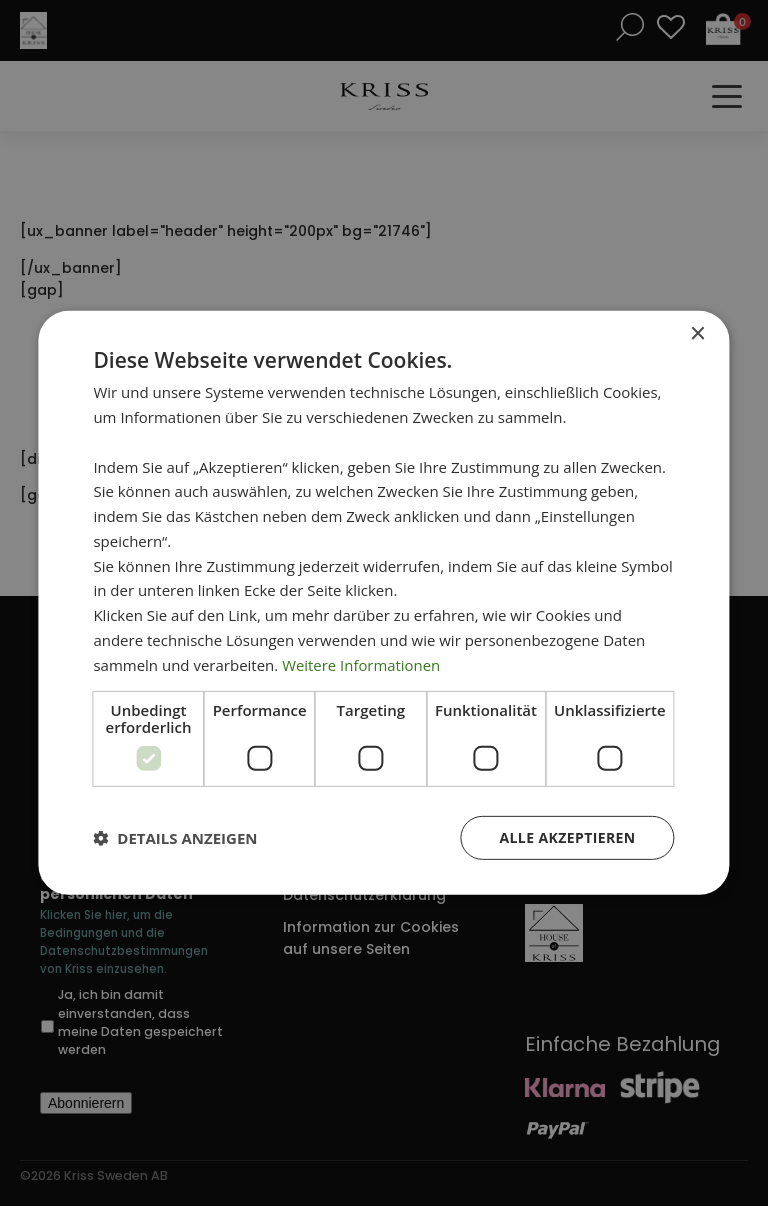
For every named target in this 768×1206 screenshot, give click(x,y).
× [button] (697, 334)
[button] (175, 838)
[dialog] (384, 603)
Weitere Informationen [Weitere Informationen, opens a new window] (361, 664)
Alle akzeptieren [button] (567, 837)
